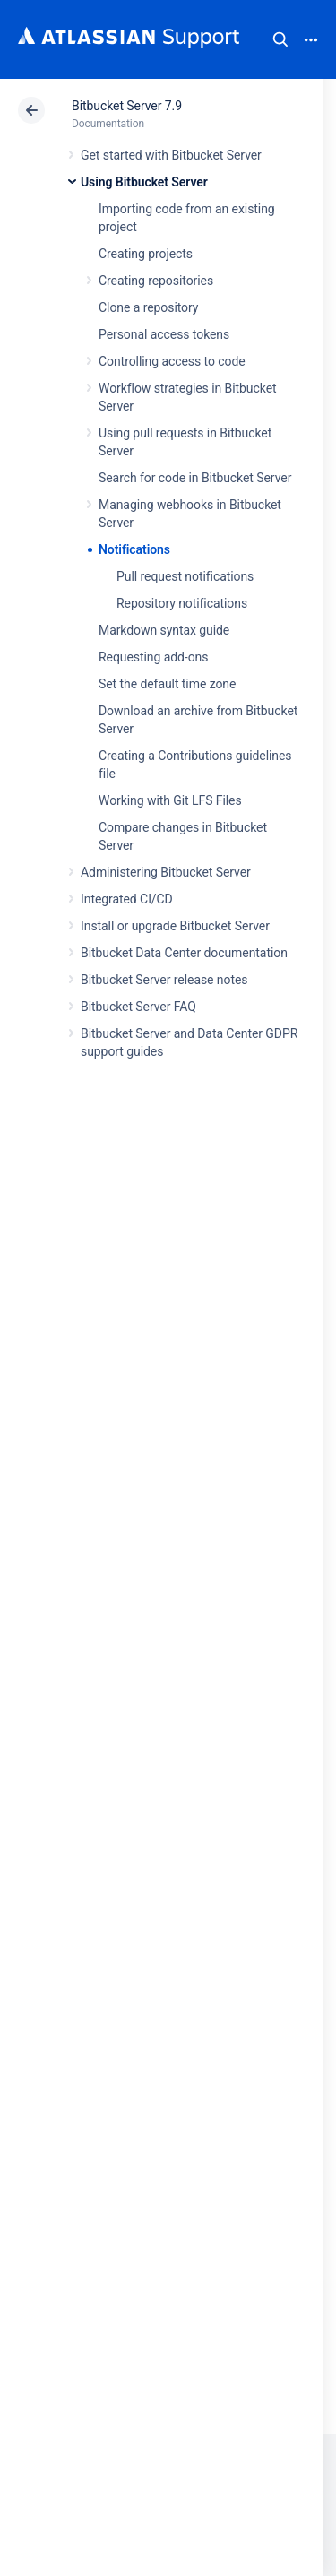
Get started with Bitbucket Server (171, 155)
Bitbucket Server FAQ (138, 1006)
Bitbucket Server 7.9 (127, 106)
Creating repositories (156, 280)
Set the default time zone (167, 684)
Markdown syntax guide (164, 630)
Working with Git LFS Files (170, 800)
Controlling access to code (172, 361)
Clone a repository (148, 307)
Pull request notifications (185, 576)
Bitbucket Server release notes (164, 979)
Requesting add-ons (153, 657)
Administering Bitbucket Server (166, 872)
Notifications (134, 549)
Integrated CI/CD (127, 899)
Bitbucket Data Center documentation (184, 953)
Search (280, 39)
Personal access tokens (164, 334)
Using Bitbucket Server (144, 182)
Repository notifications (181, 603)
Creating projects (146, 253)
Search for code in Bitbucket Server (195, 478)
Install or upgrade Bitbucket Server (175, 926)
